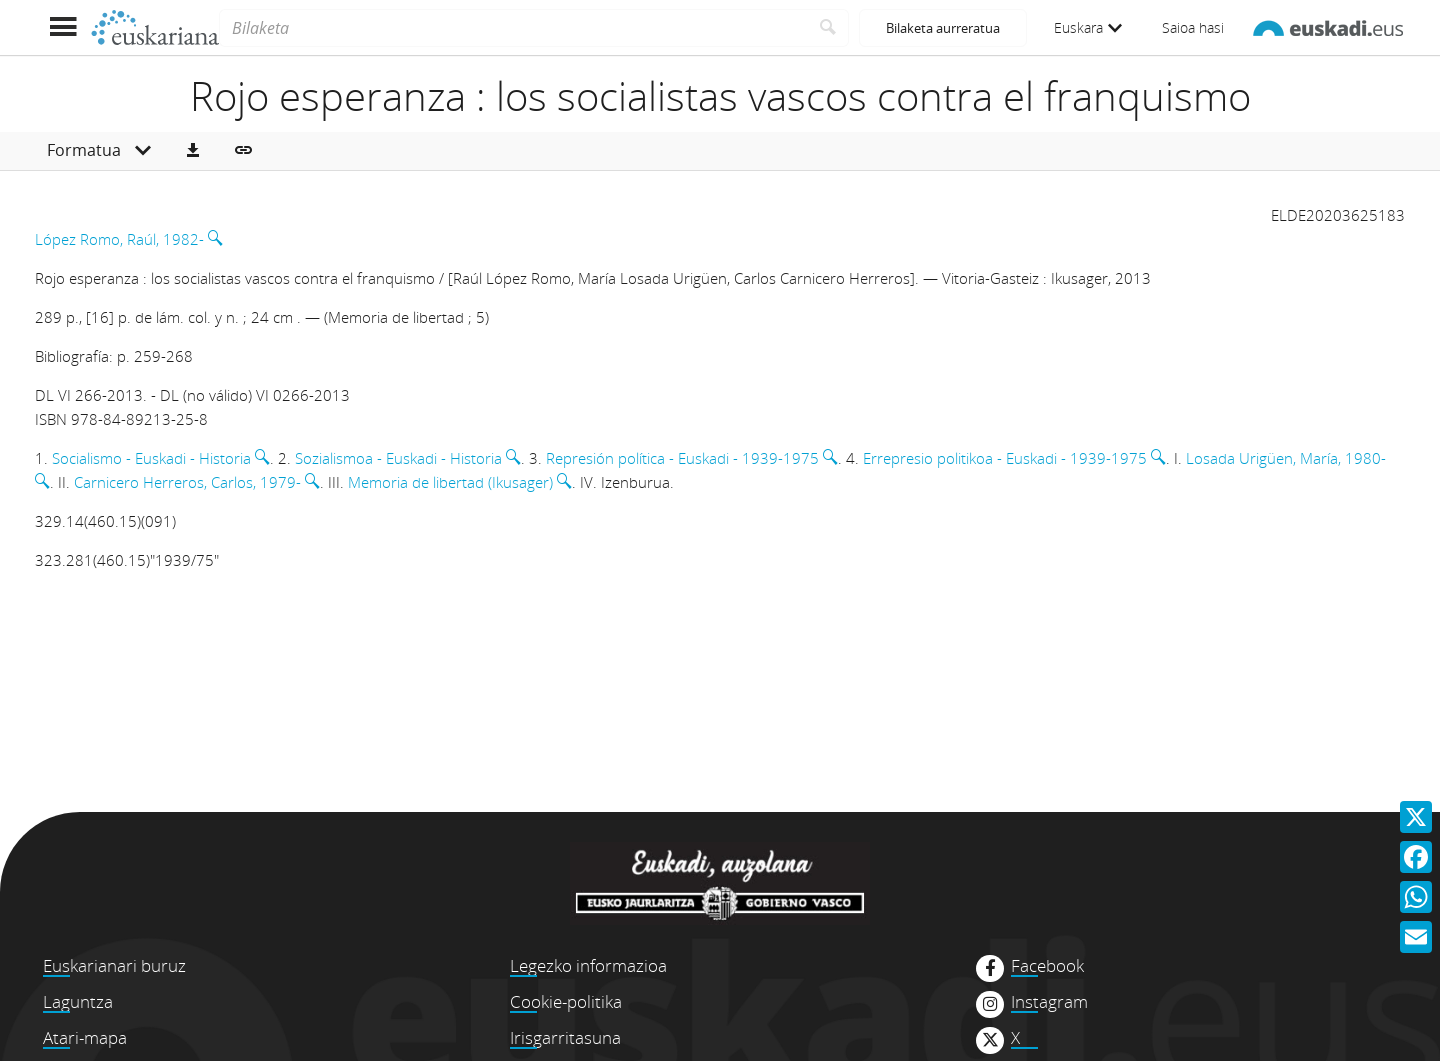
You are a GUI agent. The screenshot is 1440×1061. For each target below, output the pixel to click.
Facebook (1047, 966)
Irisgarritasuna (565, 1037)
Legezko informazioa (588, 965)
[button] (193, 151)
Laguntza (78, 1001)
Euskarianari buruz (114, 965)
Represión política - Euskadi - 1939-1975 (682, 458)
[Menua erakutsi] (62, 27)
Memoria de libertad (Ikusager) (450, 482)
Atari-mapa (85, 1037)
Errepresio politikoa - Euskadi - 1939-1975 (1005, 458)
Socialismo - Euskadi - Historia (151, 458)
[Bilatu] (828, 28)
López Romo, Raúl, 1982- (119, 239)
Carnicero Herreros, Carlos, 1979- (187, 482)
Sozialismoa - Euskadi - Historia (398, 458)
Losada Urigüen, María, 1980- (1286, 458)
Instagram (1049, 1002)
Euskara (1088, 27)
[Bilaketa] (513, 28)
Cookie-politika (566, 1001)
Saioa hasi (1193, 27)
